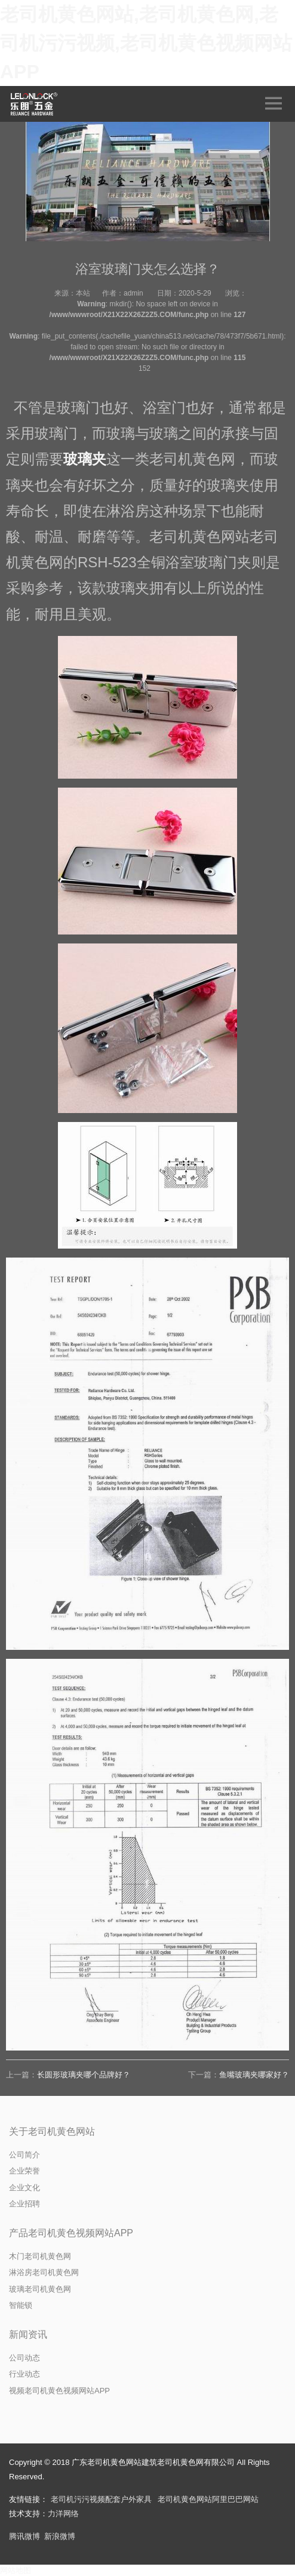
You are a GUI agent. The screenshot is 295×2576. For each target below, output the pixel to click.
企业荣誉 (24, 2170)
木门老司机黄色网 (40, 2256)
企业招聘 (24, 2203)
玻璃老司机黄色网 (40, 2289)
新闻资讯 (28, 2334)
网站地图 (15, 2570)
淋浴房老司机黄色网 (44, 2272)
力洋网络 (63, 2513)
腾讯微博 (24, 2536)
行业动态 (24, 2373)
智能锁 (20, 2305)
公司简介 (24, 2154)
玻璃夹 (84, 459)
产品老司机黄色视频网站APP (71, 2233)
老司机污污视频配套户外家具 (101, 2499)
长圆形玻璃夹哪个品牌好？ (83, 2074)
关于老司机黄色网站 (52, 2131)
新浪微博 (59, 2536)
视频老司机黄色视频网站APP (59, 2390)
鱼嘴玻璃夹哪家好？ (254, 2074)
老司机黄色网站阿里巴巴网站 (208, 2499)
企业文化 (24, 2187)
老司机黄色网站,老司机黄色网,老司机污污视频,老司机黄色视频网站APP (146, 43)
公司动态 (24, 2357)
